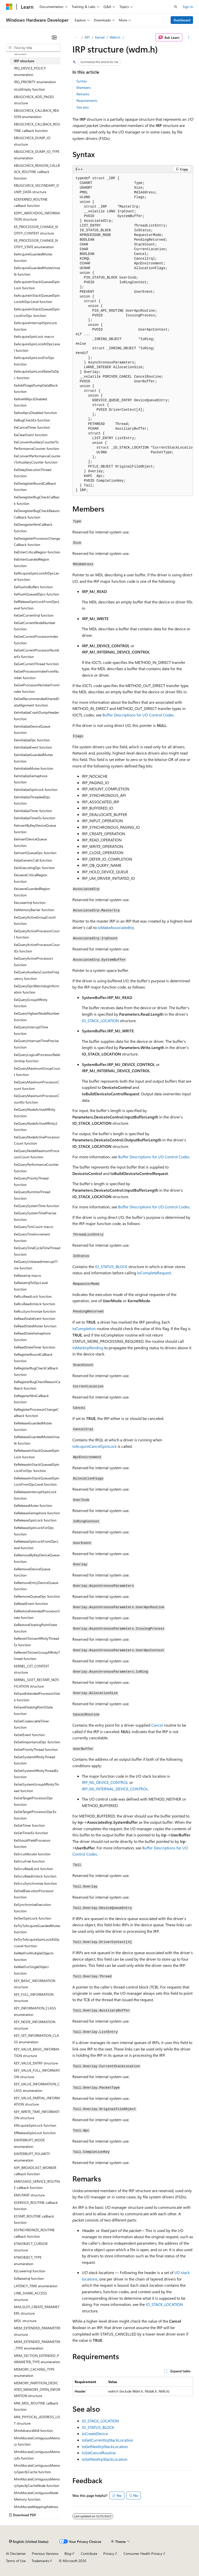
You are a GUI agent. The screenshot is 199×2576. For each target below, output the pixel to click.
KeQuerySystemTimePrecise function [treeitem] (35, 1216)
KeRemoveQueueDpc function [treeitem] (37, 1596)
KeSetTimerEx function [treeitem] (31, 1832)
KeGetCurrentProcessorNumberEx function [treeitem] (36, 653)
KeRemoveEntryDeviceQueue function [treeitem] (36, 1585)
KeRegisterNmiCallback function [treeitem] (31, 1399)
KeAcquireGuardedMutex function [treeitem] (33, 257)
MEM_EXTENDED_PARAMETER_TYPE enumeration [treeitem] (37, 2344)
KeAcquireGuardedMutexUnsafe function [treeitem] (37, 271)
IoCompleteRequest (154, 1272)
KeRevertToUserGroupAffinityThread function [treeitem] (37, 1655)
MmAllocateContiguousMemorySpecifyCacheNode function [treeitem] (37, 2482)
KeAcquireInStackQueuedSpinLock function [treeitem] (37, 285)
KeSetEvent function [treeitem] (29, 1734)
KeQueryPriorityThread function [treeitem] (31, 1181)
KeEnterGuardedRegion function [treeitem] (31, 562)
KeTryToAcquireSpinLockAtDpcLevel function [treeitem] (36, 1942)
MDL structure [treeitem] (25, 2320)
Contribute (89, 2553)
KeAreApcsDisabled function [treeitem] (35, 412)
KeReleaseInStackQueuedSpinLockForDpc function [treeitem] (36, 1467)
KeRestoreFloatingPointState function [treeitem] (35, 1628)
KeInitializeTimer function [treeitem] (33, 810)
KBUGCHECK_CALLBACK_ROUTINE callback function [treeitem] (37, 127)
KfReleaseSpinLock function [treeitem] (35, 2132)
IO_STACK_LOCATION (100, 1020)
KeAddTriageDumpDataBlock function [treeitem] (36, 388)
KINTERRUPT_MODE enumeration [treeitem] (29, 2143)
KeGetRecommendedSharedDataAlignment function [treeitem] (36, 701)
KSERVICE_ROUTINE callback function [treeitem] (36, 2205)
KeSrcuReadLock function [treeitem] (33, 1868)
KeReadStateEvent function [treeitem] (34, 1318)
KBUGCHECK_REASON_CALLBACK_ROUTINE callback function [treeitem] (37, 171)
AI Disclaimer (16, 2553)
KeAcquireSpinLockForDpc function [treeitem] (34, 360)
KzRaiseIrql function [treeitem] (29, 2278)
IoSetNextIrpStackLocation (104, 2459)
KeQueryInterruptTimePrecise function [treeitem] (36, 1044)
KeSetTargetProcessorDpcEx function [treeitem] (35, 1814)
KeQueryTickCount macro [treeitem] (33, 1226)
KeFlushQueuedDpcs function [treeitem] (36, 594)
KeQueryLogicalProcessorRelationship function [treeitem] (37, 1057)
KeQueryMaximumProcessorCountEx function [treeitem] (36, 1099)
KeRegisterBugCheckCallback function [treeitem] (36, 1371)
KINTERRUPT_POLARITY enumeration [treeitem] (32, 2157)
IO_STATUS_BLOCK (111, 1266)
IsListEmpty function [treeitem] (29, 89)
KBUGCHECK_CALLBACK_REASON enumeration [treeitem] (36, 113)
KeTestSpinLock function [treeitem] (32, 1918)
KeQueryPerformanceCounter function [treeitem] (36, 1167)
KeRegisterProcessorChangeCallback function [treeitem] (36, 1412)
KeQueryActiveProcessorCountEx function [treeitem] (37, 947)
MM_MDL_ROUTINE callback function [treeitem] (36, 2406)
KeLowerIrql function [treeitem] (30, 902)
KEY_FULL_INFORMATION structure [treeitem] (33, 1997)
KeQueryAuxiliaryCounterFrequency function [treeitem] (36, 975)
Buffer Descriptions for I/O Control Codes (138, 714)
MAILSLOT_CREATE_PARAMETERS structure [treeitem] (36, 2310)
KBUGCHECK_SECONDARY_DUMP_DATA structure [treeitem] (36, 188)
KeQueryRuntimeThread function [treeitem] (32, 1195)
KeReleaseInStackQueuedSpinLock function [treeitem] (36, 1453)
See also (82, 107)
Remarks (82, 94)
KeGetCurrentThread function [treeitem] (36, 663)
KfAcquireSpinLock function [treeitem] (35, 2125)
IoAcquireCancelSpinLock (94, 1446)
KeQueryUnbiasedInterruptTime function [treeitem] (35, 1264)
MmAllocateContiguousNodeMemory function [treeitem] (36, 2496)
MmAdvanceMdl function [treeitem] (33, 2430)
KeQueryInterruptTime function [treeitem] (31, 1030)
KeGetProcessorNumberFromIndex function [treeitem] (36, 688)
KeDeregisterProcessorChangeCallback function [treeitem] (37, 541)
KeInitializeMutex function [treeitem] (33, 768)
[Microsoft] (9, 6)
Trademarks (40, 2560)
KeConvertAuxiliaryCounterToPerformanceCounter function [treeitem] (36, 445)
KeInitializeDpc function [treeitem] (32, 740)
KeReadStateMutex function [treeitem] (35, 1326)
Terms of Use (16, 2560)
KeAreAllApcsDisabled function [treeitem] (30, 402)
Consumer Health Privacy (143, 2553)
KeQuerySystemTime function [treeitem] (36, 1205)
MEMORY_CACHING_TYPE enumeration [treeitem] (34, 2372)
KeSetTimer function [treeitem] (29, 1825)
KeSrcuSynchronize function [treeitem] (35, 1883)
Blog (67, 2553)
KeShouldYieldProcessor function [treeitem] (32, 1843)
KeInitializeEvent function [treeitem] (33, 747)
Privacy (108, 2553)
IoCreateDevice (95, 2433)
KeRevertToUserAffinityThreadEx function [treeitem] (36, 1641)
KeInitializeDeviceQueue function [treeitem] (32, 729)
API (87, 37)
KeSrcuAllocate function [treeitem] (32, 1854)
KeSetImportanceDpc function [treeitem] (37, 1742)
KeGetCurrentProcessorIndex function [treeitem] (36, 639)
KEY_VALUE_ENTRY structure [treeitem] (36, 2063)
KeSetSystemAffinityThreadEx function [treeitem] (36, 1773)
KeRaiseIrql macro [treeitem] (27, 1275)
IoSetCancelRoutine (99, 2452)
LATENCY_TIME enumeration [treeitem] (35, 2285)
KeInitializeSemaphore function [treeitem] (30, 779)
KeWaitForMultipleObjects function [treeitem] (33, 1956)
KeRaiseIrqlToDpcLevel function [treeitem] (31, 1285)
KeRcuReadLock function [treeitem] (33, 1296)
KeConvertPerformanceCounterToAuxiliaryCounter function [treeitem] (37, 459)
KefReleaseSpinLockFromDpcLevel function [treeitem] (37, 604)
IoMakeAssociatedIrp (116, 927)
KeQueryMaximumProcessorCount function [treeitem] (36, 1085)
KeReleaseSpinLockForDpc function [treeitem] (34, 1530)
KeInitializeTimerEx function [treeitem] (34, 818)
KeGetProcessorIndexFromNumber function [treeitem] (36, 674)
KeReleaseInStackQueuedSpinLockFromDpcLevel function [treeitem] (36, 1481)
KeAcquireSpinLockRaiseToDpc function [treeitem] (36, 374)
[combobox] (33, 48)
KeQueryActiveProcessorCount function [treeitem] (37, 934)
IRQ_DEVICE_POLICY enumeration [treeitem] (30, 71)
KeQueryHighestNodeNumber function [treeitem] (36, 1016)
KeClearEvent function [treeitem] (31, 434)
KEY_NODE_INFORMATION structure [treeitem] (34, 2025)
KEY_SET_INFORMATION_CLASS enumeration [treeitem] (36, 2038)
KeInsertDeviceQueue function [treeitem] (30, 842)
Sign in (188, 6)
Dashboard (182, 20)
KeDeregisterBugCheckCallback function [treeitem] (37, 500)
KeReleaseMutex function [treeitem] (33, 1505)
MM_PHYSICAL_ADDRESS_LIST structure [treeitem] (37, 2420)
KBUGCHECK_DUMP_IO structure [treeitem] (32, 141)
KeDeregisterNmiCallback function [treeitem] (33, 527)
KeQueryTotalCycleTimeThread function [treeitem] (37, 1251)
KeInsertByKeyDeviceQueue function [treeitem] (35, 828)
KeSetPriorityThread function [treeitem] (36, 1749)
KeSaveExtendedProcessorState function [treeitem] (37, 1696)
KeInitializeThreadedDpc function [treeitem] (32, 800)
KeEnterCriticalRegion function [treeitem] (37, 552)
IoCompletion (84, 1328)
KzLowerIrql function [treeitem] (29, 2271)
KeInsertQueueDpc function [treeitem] (35, 852)
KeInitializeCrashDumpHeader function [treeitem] (36, 715)
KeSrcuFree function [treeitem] (29, 1861)
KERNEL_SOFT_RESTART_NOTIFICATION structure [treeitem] (36, 1683)
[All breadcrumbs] (76, 37)
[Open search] (176, 6)
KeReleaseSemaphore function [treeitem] (37, 1513)
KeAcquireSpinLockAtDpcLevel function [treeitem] (37, 347)
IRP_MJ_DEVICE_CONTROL (105, 1782)
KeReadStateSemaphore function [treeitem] (32, 1336)
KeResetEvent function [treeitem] (31, 1603)
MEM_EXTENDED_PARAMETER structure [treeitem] (37, 2331)
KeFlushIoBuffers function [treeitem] (33, 587)
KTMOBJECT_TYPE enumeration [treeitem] (28, 2260)
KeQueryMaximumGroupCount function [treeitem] (37, 1071)
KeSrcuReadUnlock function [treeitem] (35, 1876)
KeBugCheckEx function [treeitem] (32, 420)
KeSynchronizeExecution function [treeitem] (32, 1907)
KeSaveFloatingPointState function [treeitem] (33, 1710)
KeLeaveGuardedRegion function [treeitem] (32, 891)
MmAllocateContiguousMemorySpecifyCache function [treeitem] (37, 2468)
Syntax (81, 81)
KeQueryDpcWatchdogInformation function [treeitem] (36, 989)
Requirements (86, 100)
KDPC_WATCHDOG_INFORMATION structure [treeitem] (37, 216)
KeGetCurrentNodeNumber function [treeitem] (34, 626)
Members (83, 87)
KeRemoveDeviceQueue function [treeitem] (32, 1572)
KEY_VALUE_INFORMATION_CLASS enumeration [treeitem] (37, 2087)
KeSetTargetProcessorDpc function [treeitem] (33, 1801)
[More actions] (188, 37)
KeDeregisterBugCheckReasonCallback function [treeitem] (37, 514)
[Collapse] (54, 37)
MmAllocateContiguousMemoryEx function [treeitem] (37, 2454)
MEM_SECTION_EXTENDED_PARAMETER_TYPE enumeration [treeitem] (37, 2358)
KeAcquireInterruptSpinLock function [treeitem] (35, 326)
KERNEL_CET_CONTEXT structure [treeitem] (31, 1669)
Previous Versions (45, 2553)
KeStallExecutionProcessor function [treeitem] (34, 1894)
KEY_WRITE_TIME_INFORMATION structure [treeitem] (36, 2114)
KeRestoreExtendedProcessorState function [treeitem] (37, 1614)
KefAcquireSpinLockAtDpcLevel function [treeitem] (36, 576)
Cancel (157, 1725)
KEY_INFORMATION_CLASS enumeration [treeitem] (35, 2011)
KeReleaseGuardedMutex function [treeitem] (33, 1426)
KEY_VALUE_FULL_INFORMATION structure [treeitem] (37, 2073)
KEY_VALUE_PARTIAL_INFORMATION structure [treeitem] (37, 2101)
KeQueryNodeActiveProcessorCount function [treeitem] (37, 1140)
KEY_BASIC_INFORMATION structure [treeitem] (34, 1984)
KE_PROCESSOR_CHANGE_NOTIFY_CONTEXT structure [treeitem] (36, 229)
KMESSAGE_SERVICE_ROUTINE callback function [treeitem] (37, 2184)
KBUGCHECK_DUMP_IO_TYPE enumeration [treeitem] (36, 154)
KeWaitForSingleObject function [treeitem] (31, 1970)
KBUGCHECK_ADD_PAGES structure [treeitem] (34, 100)
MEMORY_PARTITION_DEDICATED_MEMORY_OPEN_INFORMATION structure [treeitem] (37, 2389)
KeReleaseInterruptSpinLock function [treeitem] (35, 1495)
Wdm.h (115, 37)
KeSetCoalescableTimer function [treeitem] (31, 1724)
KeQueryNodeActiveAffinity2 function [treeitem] (35, 1126)
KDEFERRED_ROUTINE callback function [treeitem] (31, 202)
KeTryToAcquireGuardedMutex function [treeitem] (37, 1928)
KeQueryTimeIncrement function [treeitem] (32, 1237)
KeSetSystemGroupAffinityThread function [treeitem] (36, 1787)
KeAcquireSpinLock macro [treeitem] (34, 336)
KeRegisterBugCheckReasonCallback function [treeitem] (37, 1385)
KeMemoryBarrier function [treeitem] (34, 909)
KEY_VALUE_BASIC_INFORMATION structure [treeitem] (36, 2052)
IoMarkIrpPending (87, 1347)
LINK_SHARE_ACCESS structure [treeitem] (30, 2296)
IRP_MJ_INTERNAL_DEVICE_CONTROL (115, 1788)
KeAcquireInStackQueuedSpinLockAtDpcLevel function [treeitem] (37, 298)
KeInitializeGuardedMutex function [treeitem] (33, 757)
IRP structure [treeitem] (24, 61)
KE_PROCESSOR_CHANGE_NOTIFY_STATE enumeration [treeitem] (36, 243)
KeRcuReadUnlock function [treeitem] (34, 1303)
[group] (132, 334)
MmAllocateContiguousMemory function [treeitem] (37, 2441)
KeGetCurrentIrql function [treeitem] (33, 615)
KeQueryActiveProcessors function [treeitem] (33, 961)
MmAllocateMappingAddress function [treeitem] (36, 2510)
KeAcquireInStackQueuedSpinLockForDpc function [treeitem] (37, 312)
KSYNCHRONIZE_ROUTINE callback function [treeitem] (34, 2233)
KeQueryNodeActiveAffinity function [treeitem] (34, 1112)
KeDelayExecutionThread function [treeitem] (32, 472)
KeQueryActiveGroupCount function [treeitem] (35, 920)
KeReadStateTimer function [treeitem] (34, 1347)
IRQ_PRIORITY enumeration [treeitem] (35, 81)
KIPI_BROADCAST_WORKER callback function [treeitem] (35, 2170)
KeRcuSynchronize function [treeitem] (35, 1311)
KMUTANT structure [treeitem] (29, 2195)
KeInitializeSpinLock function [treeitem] (35, 789)
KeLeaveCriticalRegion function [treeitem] (30, 878)
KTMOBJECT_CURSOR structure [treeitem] (31, 2246)
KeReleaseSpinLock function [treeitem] (35, 1520)
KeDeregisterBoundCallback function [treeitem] (35, 486)
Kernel (99, 37)
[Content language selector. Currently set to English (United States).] (28, 2541)
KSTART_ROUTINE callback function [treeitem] (34, 2219)
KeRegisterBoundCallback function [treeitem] (33, 1357)
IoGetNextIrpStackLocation (105, 2446)
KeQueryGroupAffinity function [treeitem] (31, 1002)
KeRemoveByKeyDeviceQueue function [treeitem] (36, 1558)
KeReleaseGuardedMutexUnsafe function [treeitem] (36, 1440)
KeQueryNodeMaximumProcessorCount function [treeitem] (36, 1154)
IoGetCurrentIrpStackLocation (107, 2440)
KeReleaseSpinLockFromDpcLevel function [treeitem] (36, 1544)
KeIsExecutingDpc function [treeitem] (34, 867)
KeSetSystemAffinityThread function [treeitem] (34, 1760)
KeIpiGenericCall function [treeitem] (33, 860)
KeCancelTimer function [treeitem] (32, 427)
